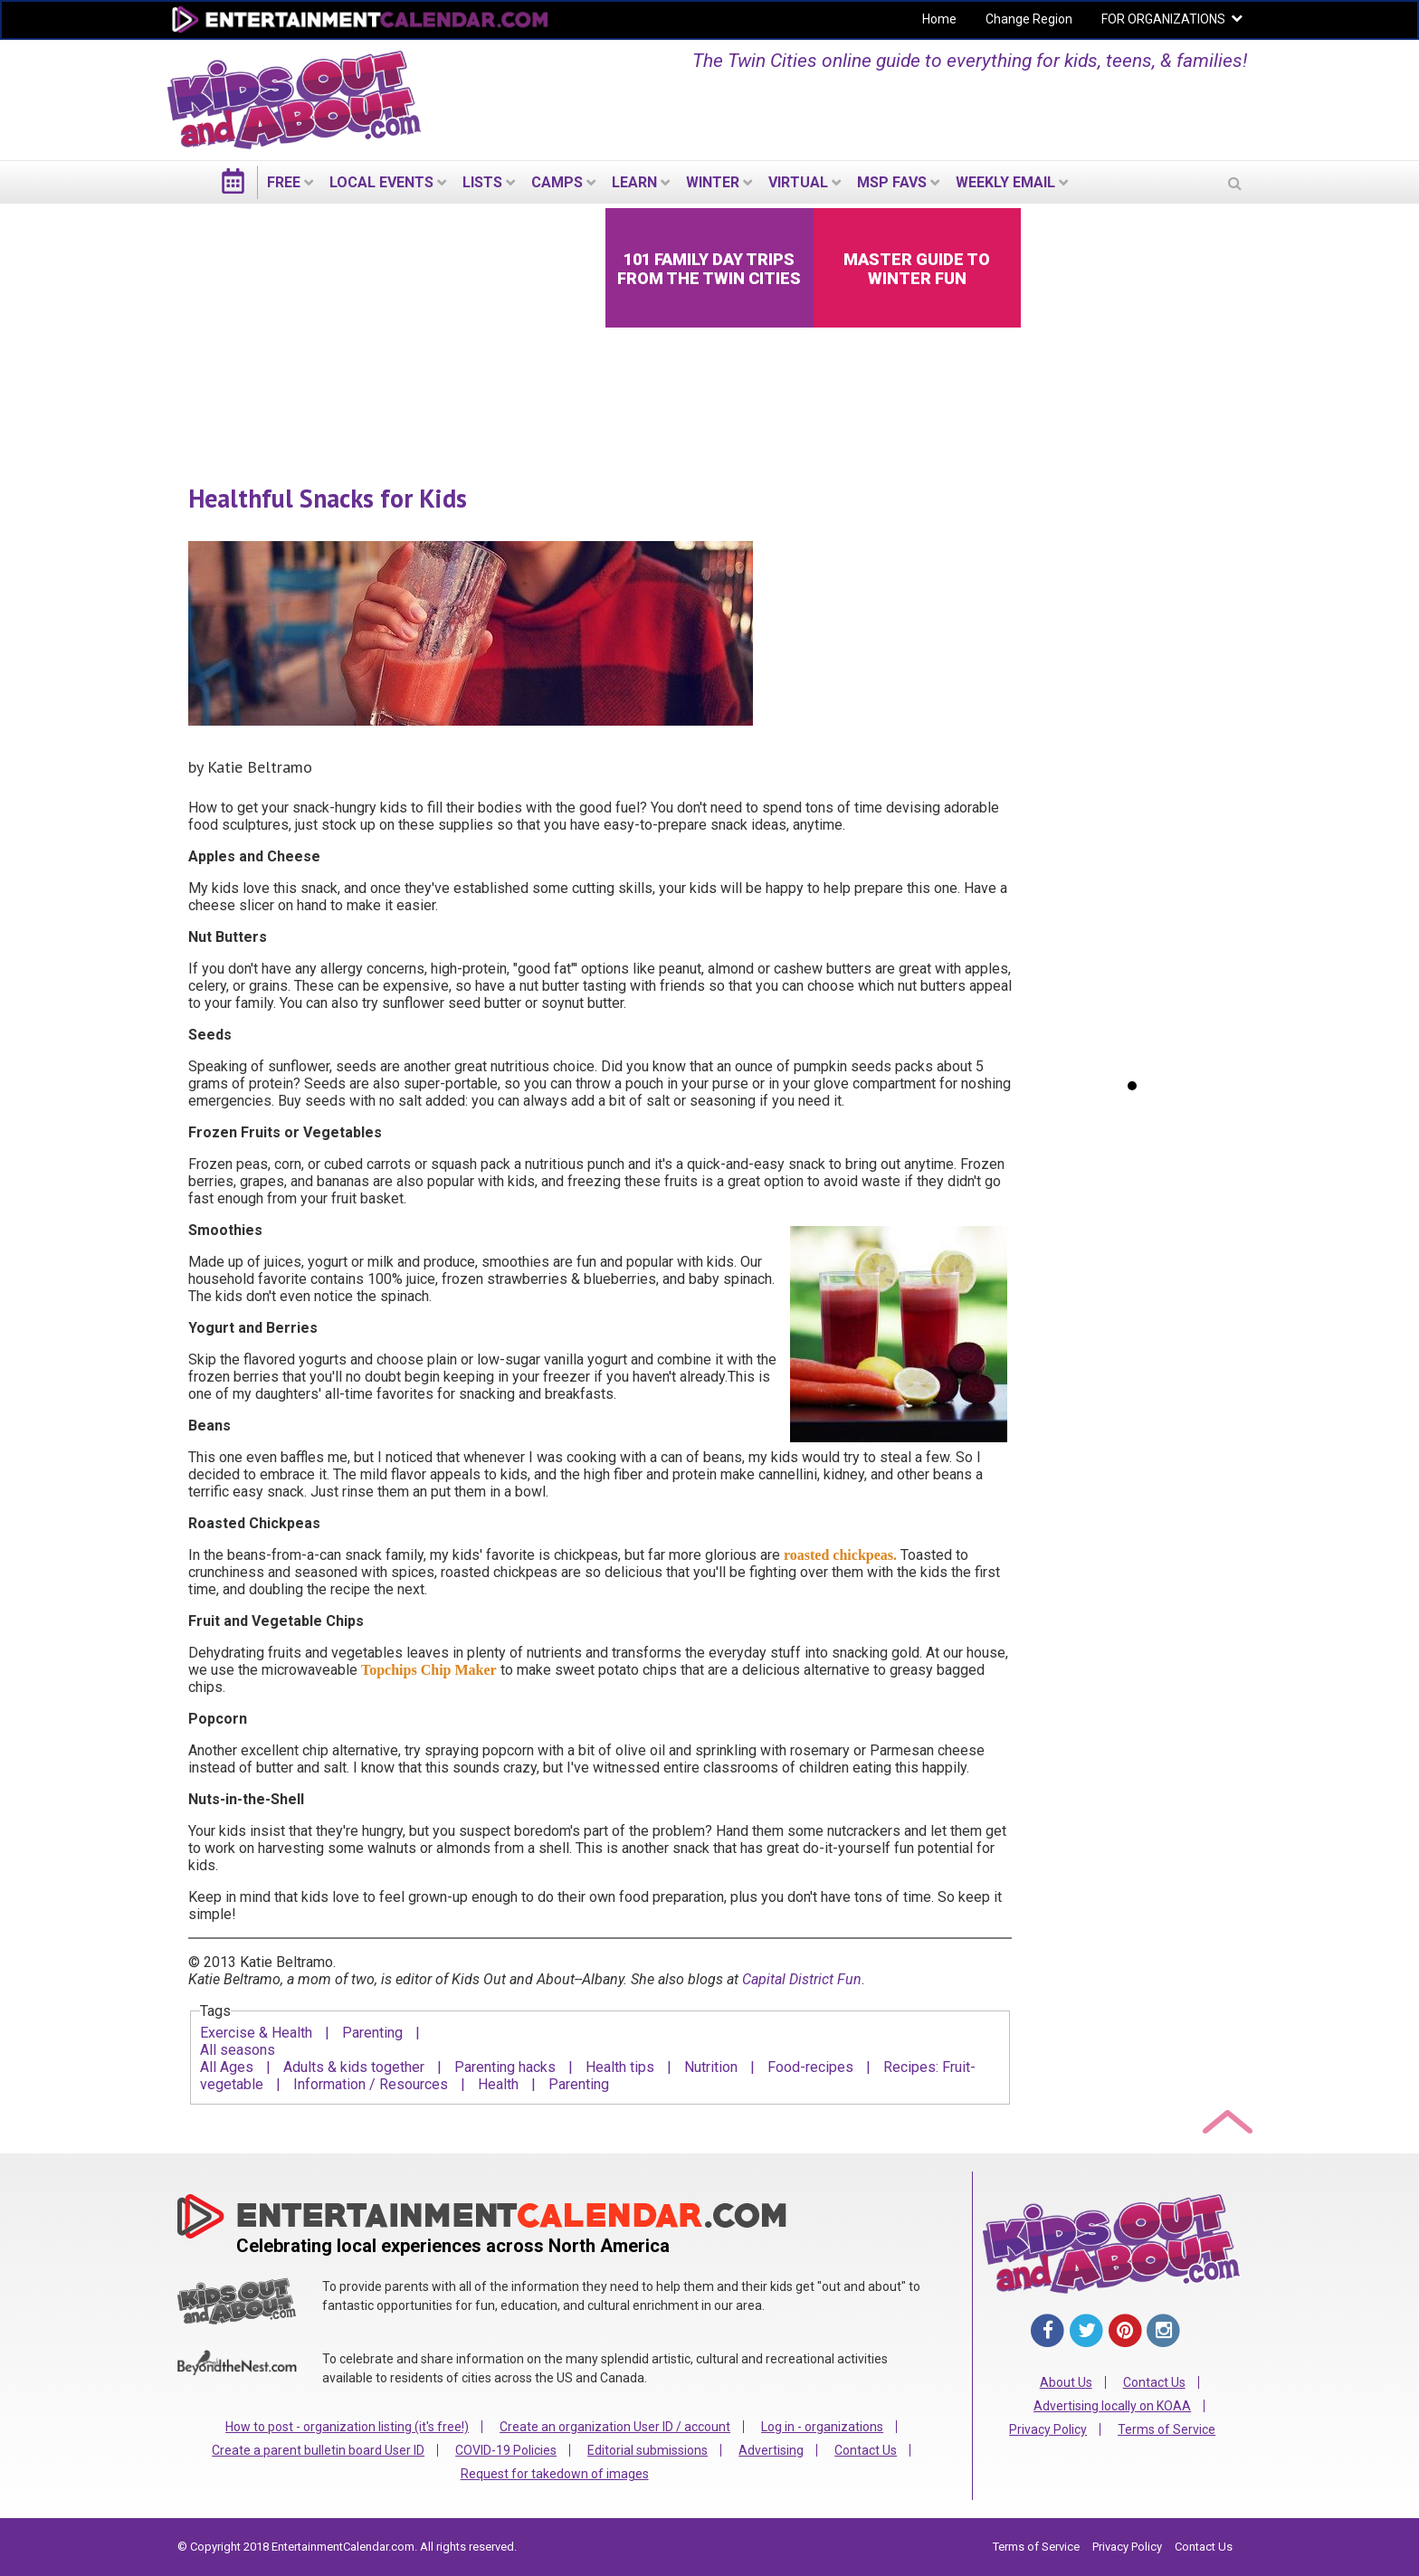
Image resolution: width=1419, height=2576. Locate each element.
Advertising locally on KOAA (1112, 2406)
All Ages (226, 2067)
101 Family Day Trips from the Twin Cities (709, 269)
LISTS (482, 182)
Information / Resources (370, 2084)
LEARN (634, 182)
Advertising (771, 2450)
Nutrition (711, 2067)
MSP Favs (892, 182)
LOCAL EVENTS (381, 182)
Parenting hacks (505, 2067)
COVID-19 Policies (506, 2450)
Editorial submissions (647, 2450)
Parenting (372, 2032)
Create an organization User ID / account (615, 2426)
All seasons (237, 2049)
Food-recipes (810, 2067)
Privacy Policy (1048, 2429)
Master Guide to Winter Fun (916, 269)
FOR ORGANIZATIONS (1163, 19)
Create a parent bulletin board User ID (318, 2450)
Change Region (1029, 19)
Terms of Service (1166, 2429)
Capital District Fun (802, 1979)
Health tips (620, 2067)
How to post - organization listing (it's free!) (347, 2426)
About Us (1066, 2382)
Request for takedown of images (555, 2474)
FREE (283, 182)
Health (498, 2084)
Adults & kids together (353, 2067)
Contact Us (865, 2450)
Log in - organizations (822, 2426)
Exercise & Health (256, 2032)
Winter (712, 182)
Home (939, 19)
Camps (557, 182)
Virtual (798, 182)
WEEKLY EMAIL (1005, 182)
